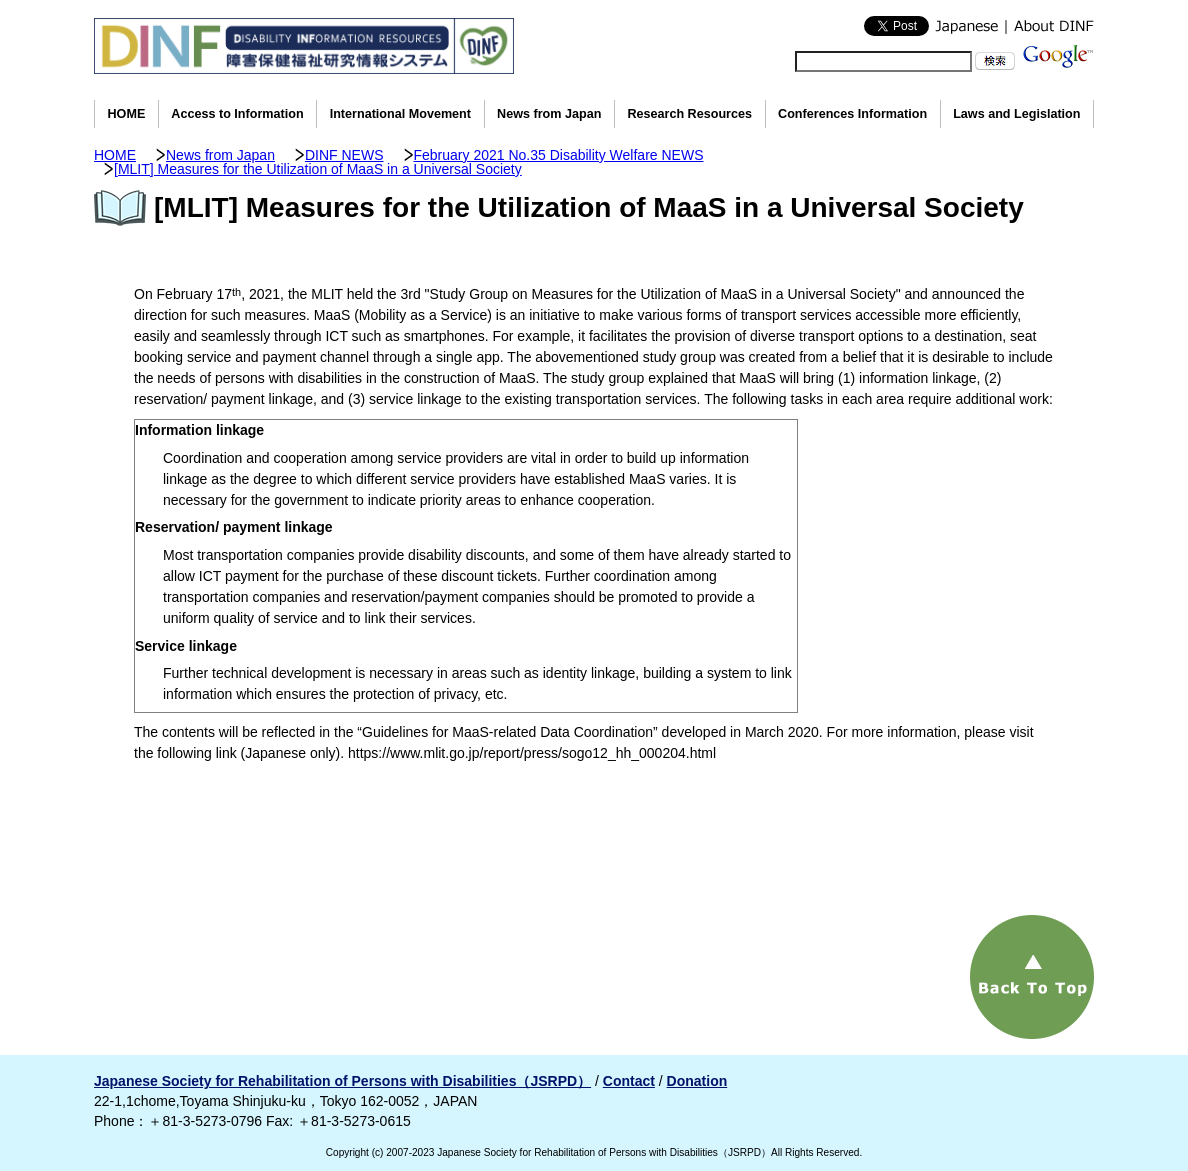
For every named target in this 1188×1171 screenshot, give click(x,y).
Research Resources (689, 114)
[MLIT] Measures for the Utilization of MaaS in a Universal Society (318, 169)
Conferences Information (852, 114)
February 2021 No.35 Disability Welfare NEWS (559, 155)
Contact (629, 1081)
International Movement (400, 114)
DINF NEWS (344, 155)
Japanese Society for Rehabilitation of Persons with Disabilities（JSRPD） (342, 1081)
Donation (697, 1081)
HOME (127, 114)
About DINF (1049, 26)
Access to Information (237, 114)
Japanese (967, 26)
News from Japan (549, 114)
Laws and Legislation (1016, 114)
